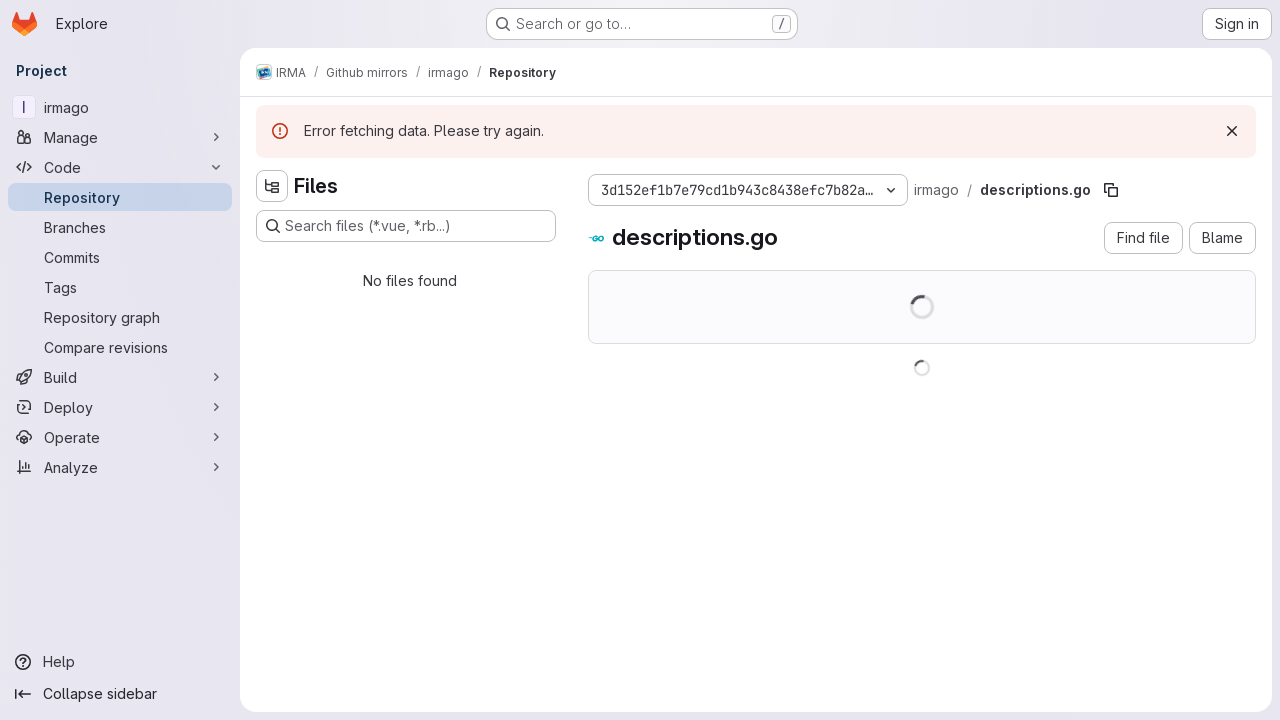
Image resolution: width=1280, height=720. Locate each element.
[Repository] (120, 197)
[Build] (120, 377)
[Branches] (120, 227)
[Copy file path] (1111, 190)
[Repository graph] (120, 317)
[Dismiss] (1232, 131)
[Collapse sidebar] (120, 694)
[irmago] (120, 107)
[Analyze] (120, 467)
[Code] (120, 167)
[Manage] (120, 137)
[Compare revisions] (120, 347)
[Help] (120, 662)
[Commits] (120, 257)
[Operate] (120, 437)
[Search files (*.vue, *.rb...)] (406, 226)
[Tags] (120, 287)
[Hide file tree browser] (272, 186)
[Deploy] (120, 407)
